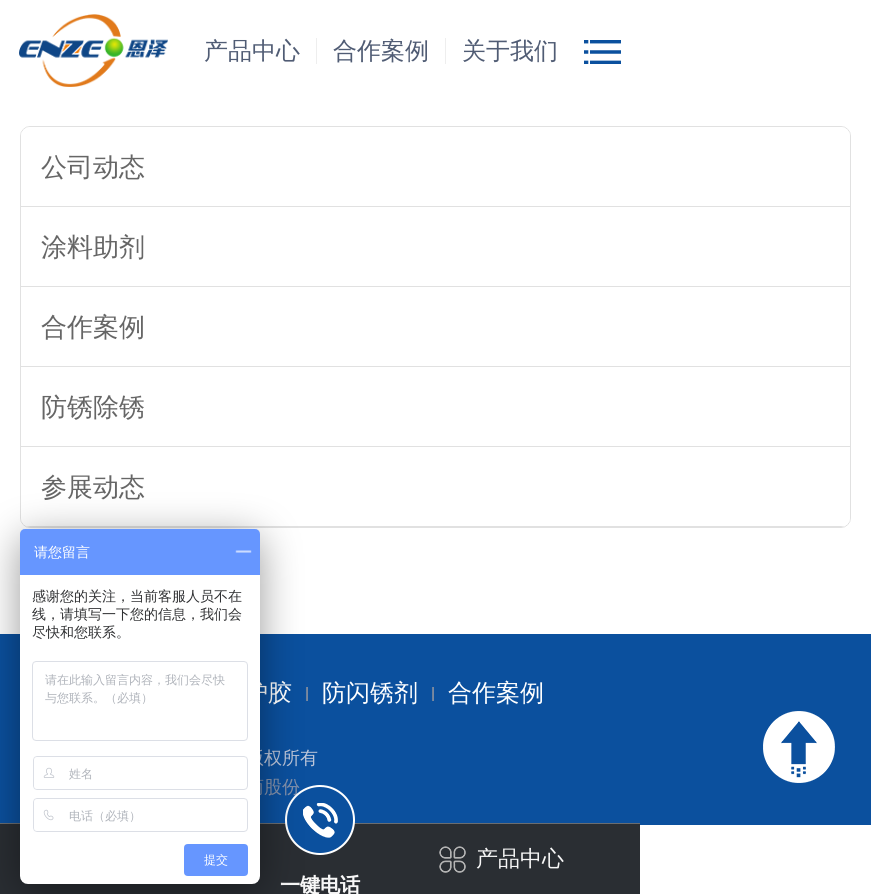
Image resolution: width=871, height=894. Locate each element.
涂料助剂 (93, 247)
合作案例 (381, 51)
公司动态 (93, 167)
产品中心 (252, 51)
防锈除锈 (93, 407)
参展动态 (93, 487)
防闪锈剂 (370, 693)
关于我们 (510, 51)
